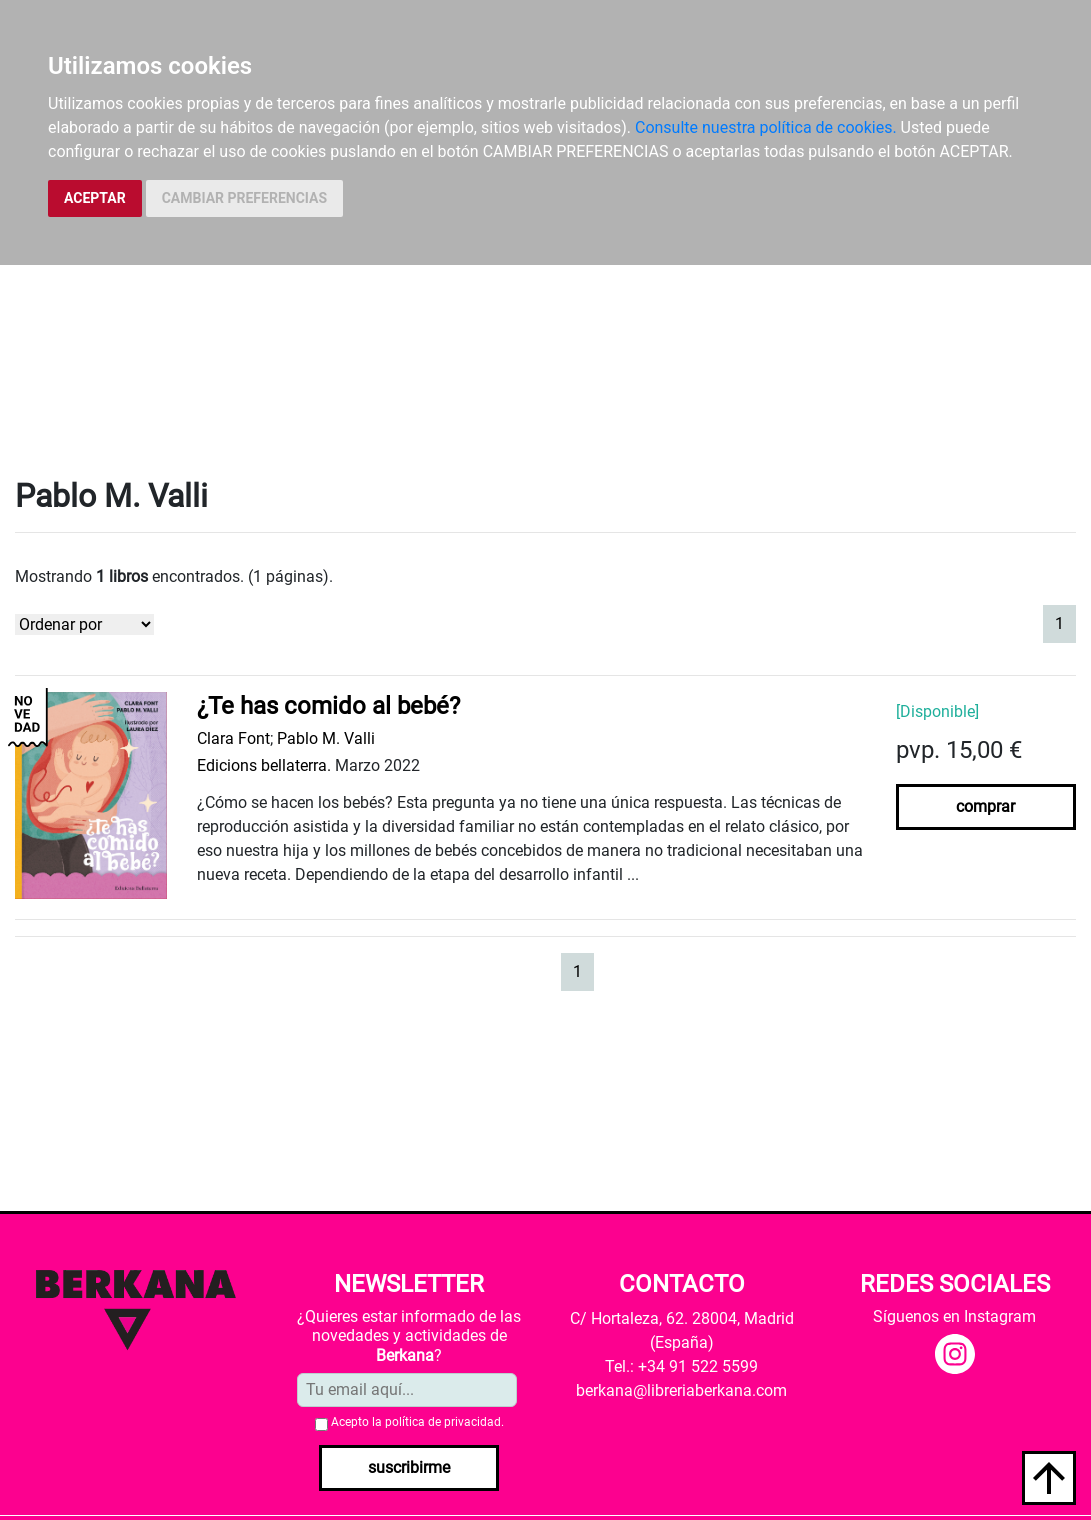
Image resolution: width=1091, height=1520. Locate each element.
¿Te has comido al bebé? (328, 706)
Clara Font (233, 738)
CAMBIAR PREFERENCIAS (244, 198)
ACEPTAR (95, 198)
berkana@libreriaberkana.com (681, 1390)
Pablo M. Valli (326, 738)
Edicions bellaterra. (264, 765)
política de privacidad (443, 1422)
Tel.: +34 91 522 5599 (681, 1366)
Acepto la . (417, 1422)
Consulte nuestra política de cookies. (766, 127)
